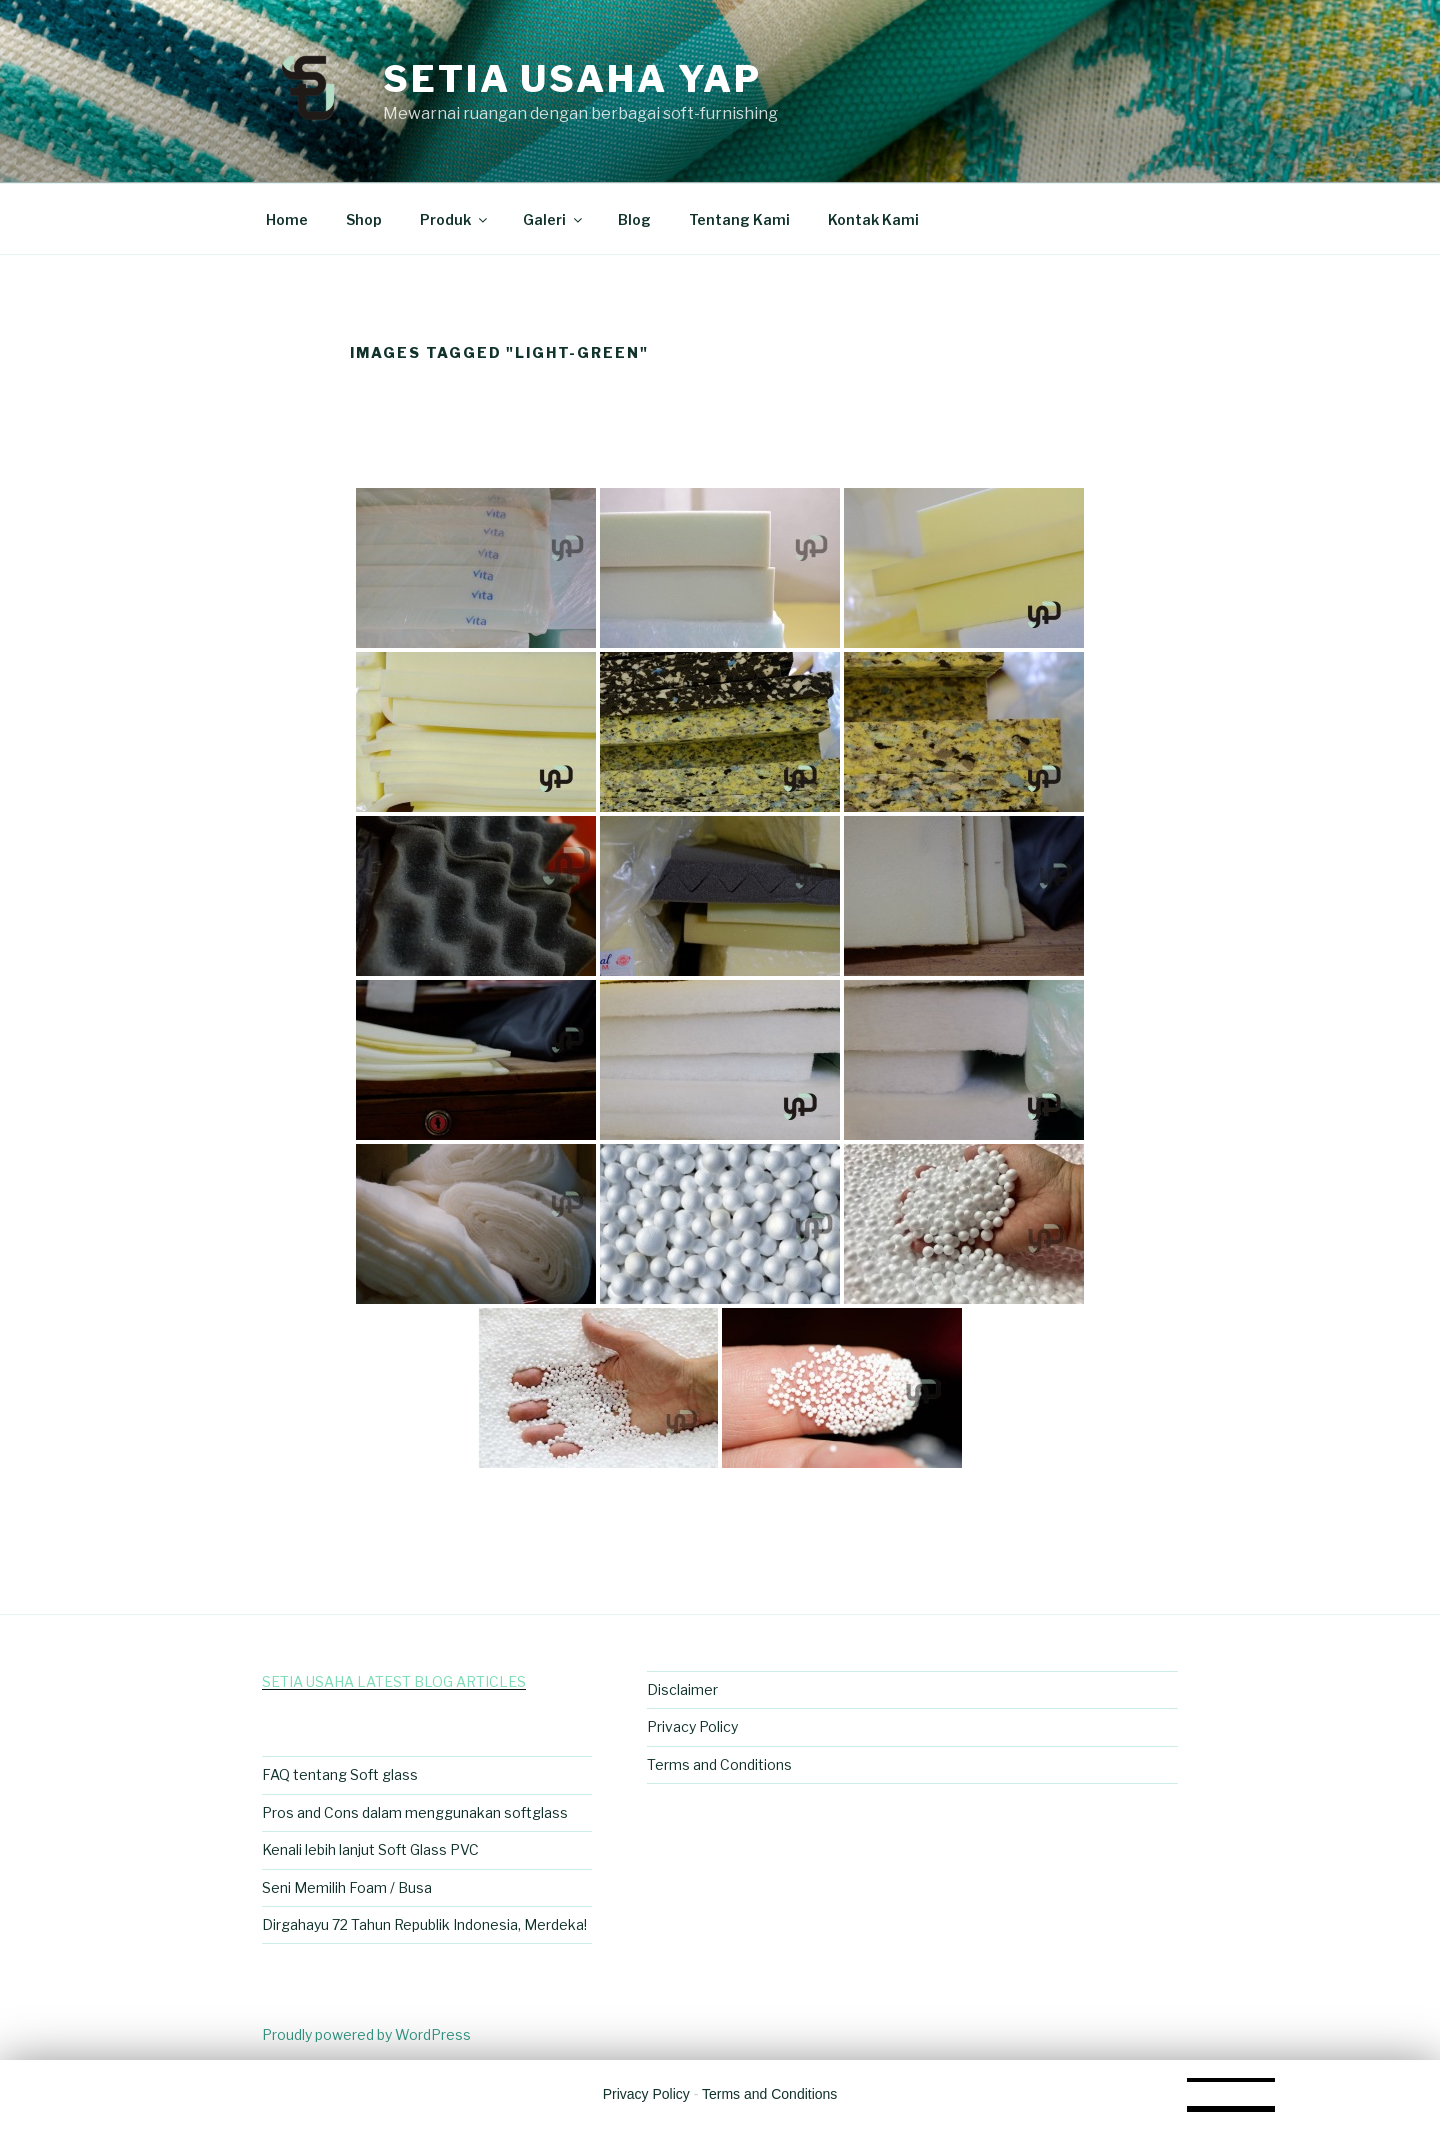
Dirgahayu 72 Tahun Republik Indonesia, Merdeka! (424, 1924)
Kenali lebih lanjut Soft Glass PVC (370, 1849)
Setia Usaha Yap (572, 79)
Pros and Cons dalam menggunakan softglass (415, 1812)
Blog (634, 219)
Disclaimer (682, 1689)
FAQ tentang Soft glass (340, 1774)
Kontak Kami (873, 219)
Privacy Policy (692, 1726)
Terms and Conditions (719, 1764)
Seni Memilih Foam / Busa (347, 1887)
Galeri (554, 219)
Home (287, 219)
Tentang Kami (739, 219)
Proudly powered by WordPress (366, 2034)
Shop (364, 219)
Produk (455, 219)
